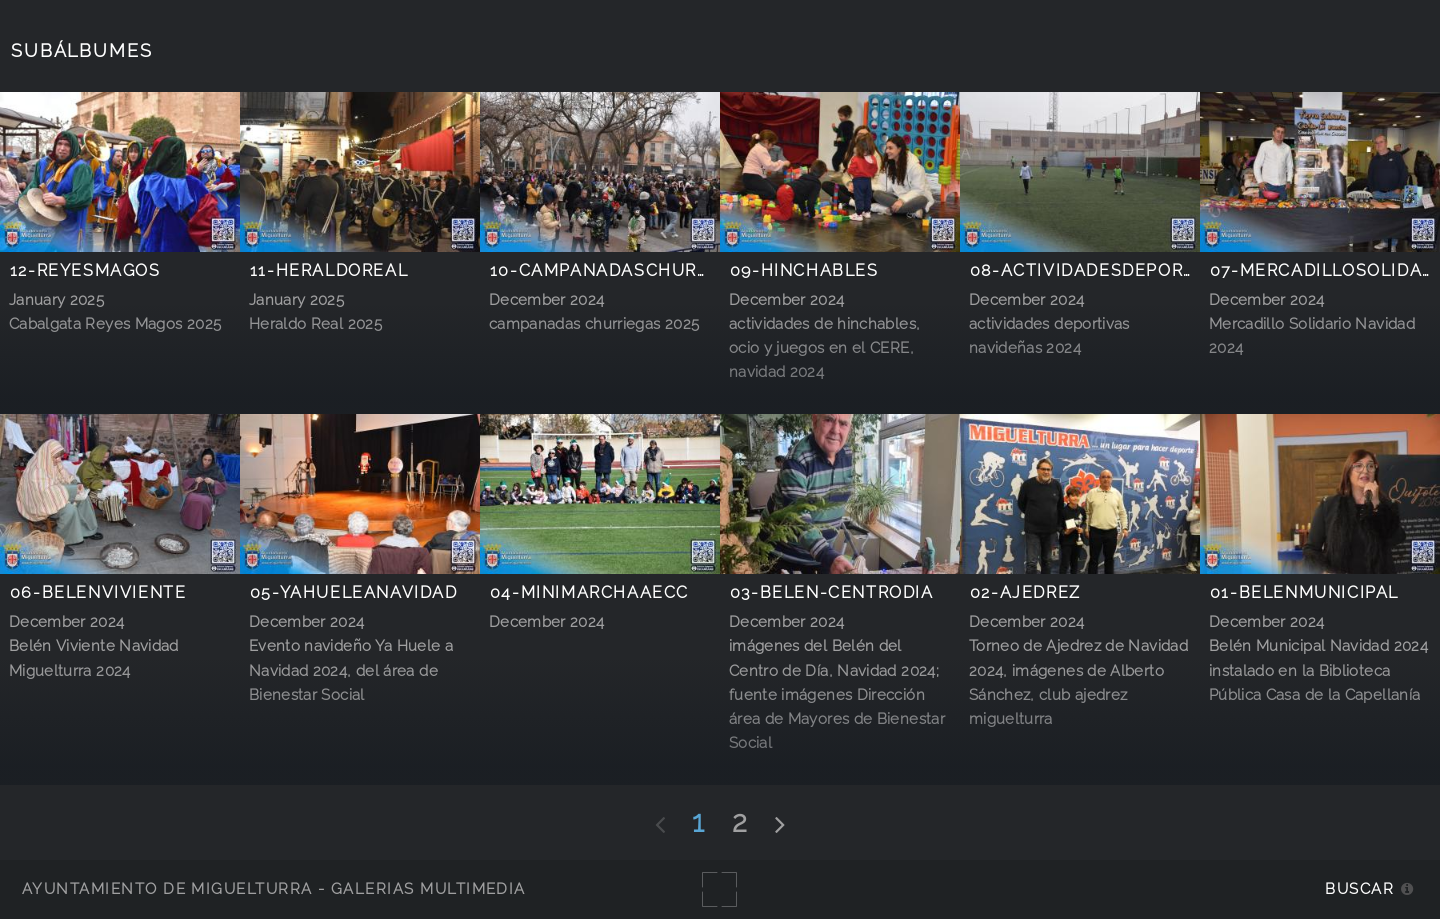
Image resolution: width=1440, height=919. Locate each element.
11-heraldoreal (329, 270)
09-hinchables (804, 270)
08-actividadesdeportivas (1103, 270)
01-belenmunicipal (1304, 592)
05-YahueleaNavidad (354, 592)
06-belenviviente (98, 592)
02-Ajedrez (1025, 592)
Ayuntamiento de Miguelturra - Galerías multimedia (274, 888)
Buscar (1359, 888)
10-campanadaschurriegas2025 (647, 270)
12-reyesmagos (85, 270)
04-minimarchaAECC (589, 592)
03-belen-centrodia (832, 592)
